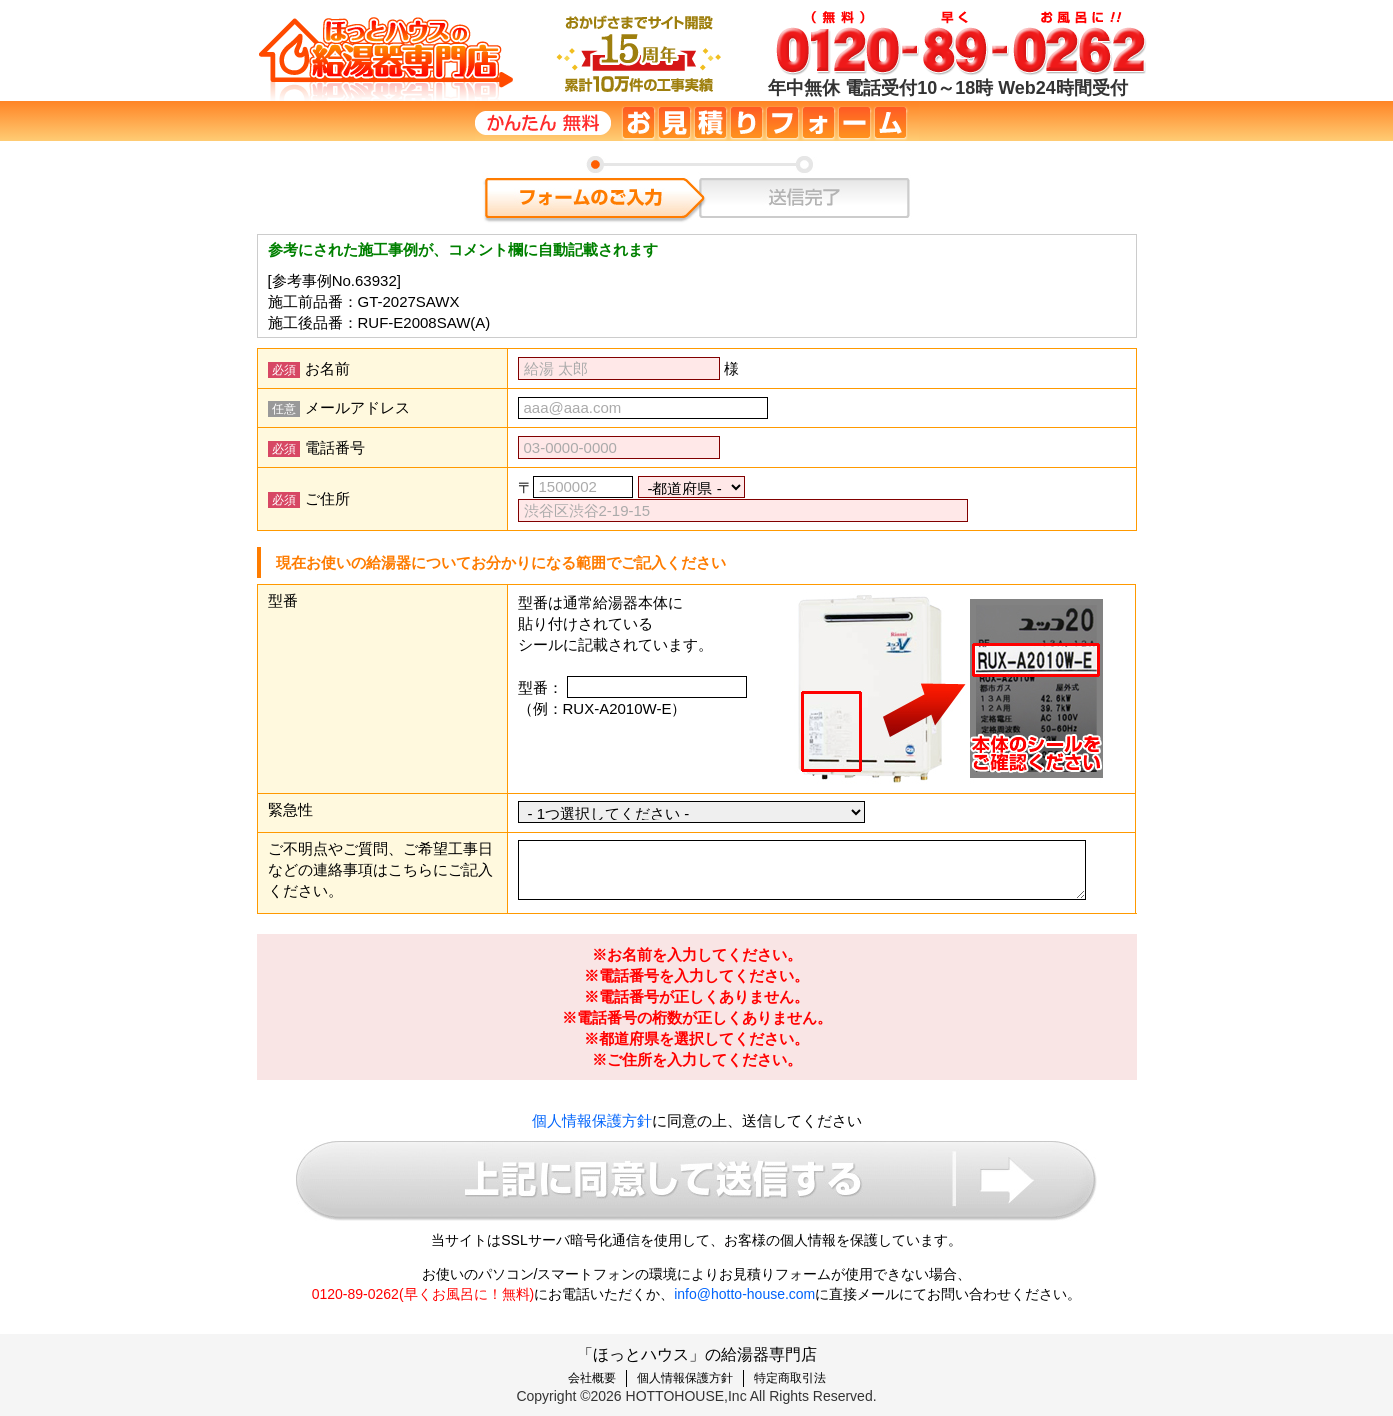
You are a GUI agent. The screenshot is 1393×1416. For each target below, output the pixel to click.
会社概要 (592, 1378)
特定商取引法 (790, 1378)
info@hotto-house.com (744, 1294)
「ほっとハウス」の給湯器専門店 (697, 1354)
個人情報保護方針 (592, 1120)
